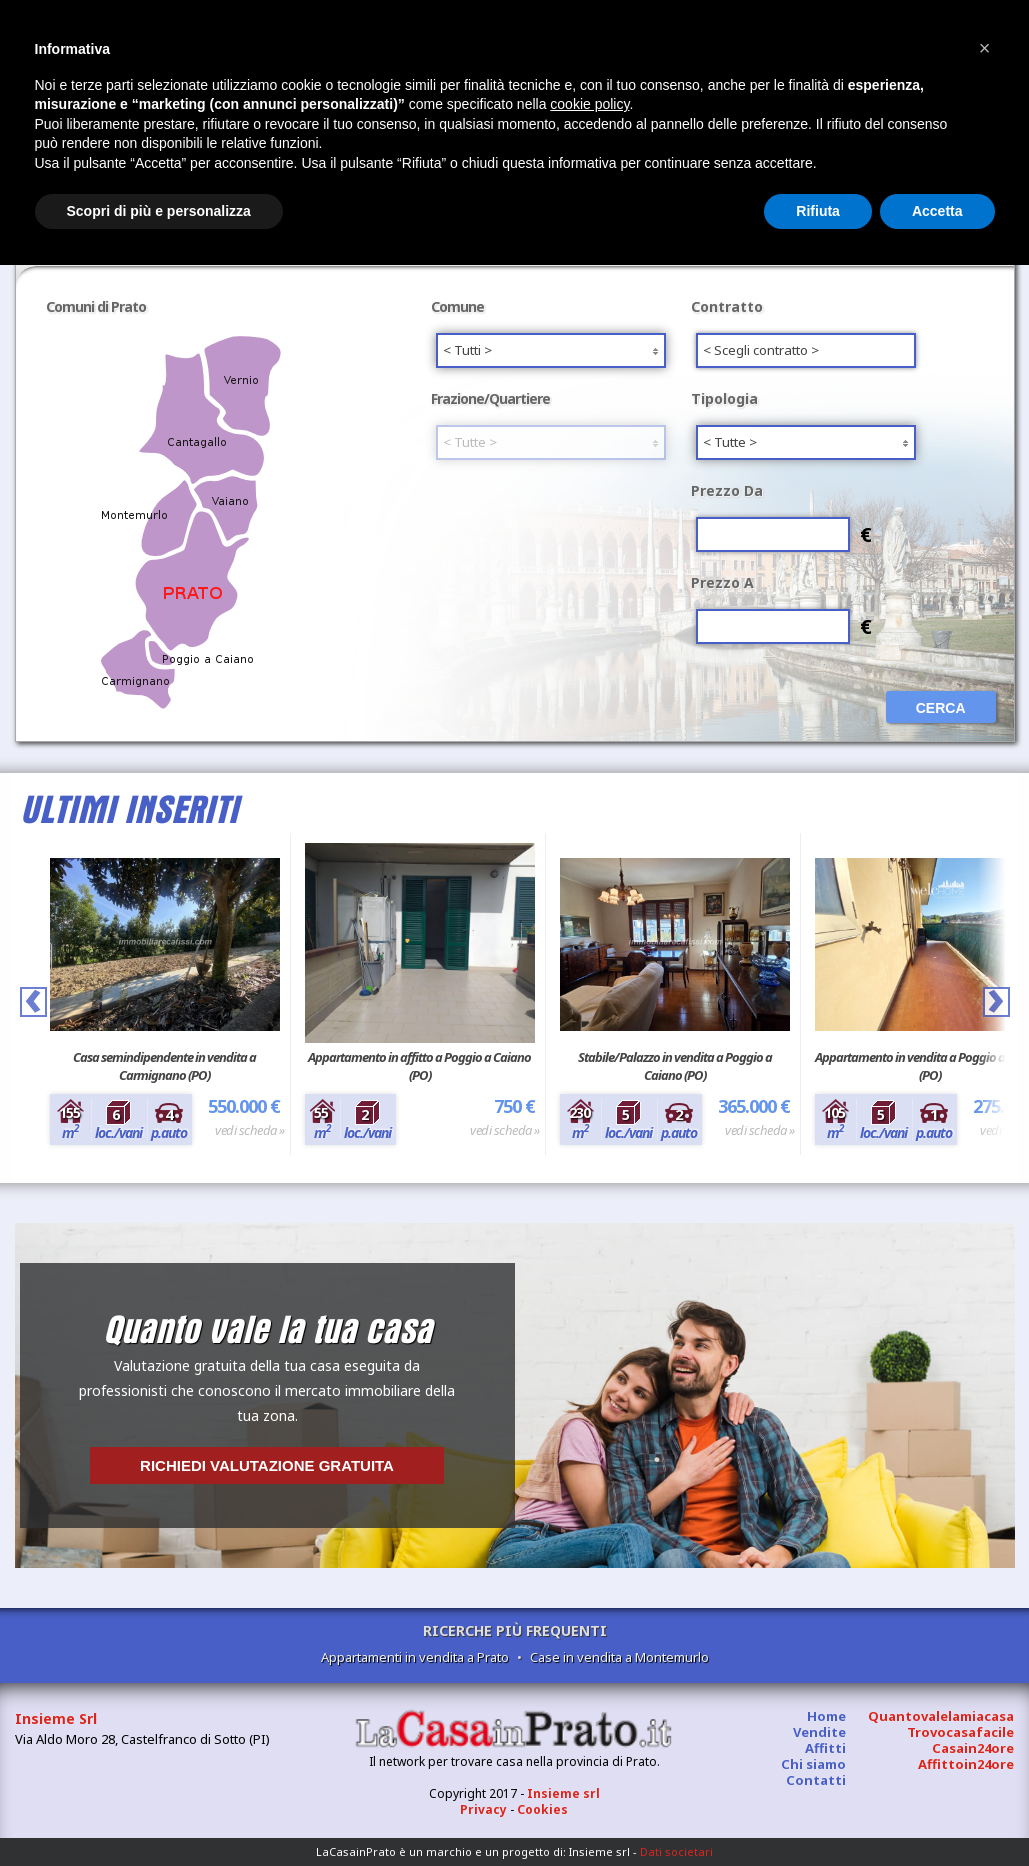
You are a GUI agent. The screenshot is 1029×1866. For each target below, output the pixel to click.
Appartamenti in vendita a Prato (415, 1657)
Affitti (825, 1748)
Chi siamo (813, 1764)
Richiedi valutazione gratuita (267, 1465)
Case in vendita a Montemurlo (619, 1657)
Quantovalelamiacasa (941, 1716)
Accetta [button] (937, 211)
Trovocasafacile (960, 1732)
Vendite (819, 1732)
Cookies (542, 1809)
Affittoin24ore (966, 1764)
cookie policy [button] (589, 104)
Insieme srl (563, 1793)
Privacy (483, 1809)
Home (826, 1716)
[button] (985, 48)
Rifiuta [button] (818, 211)
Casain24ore (973, 1748)
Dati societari (676, 1851)
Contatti (816, 1780)
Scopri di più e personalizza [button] (159, 211)
